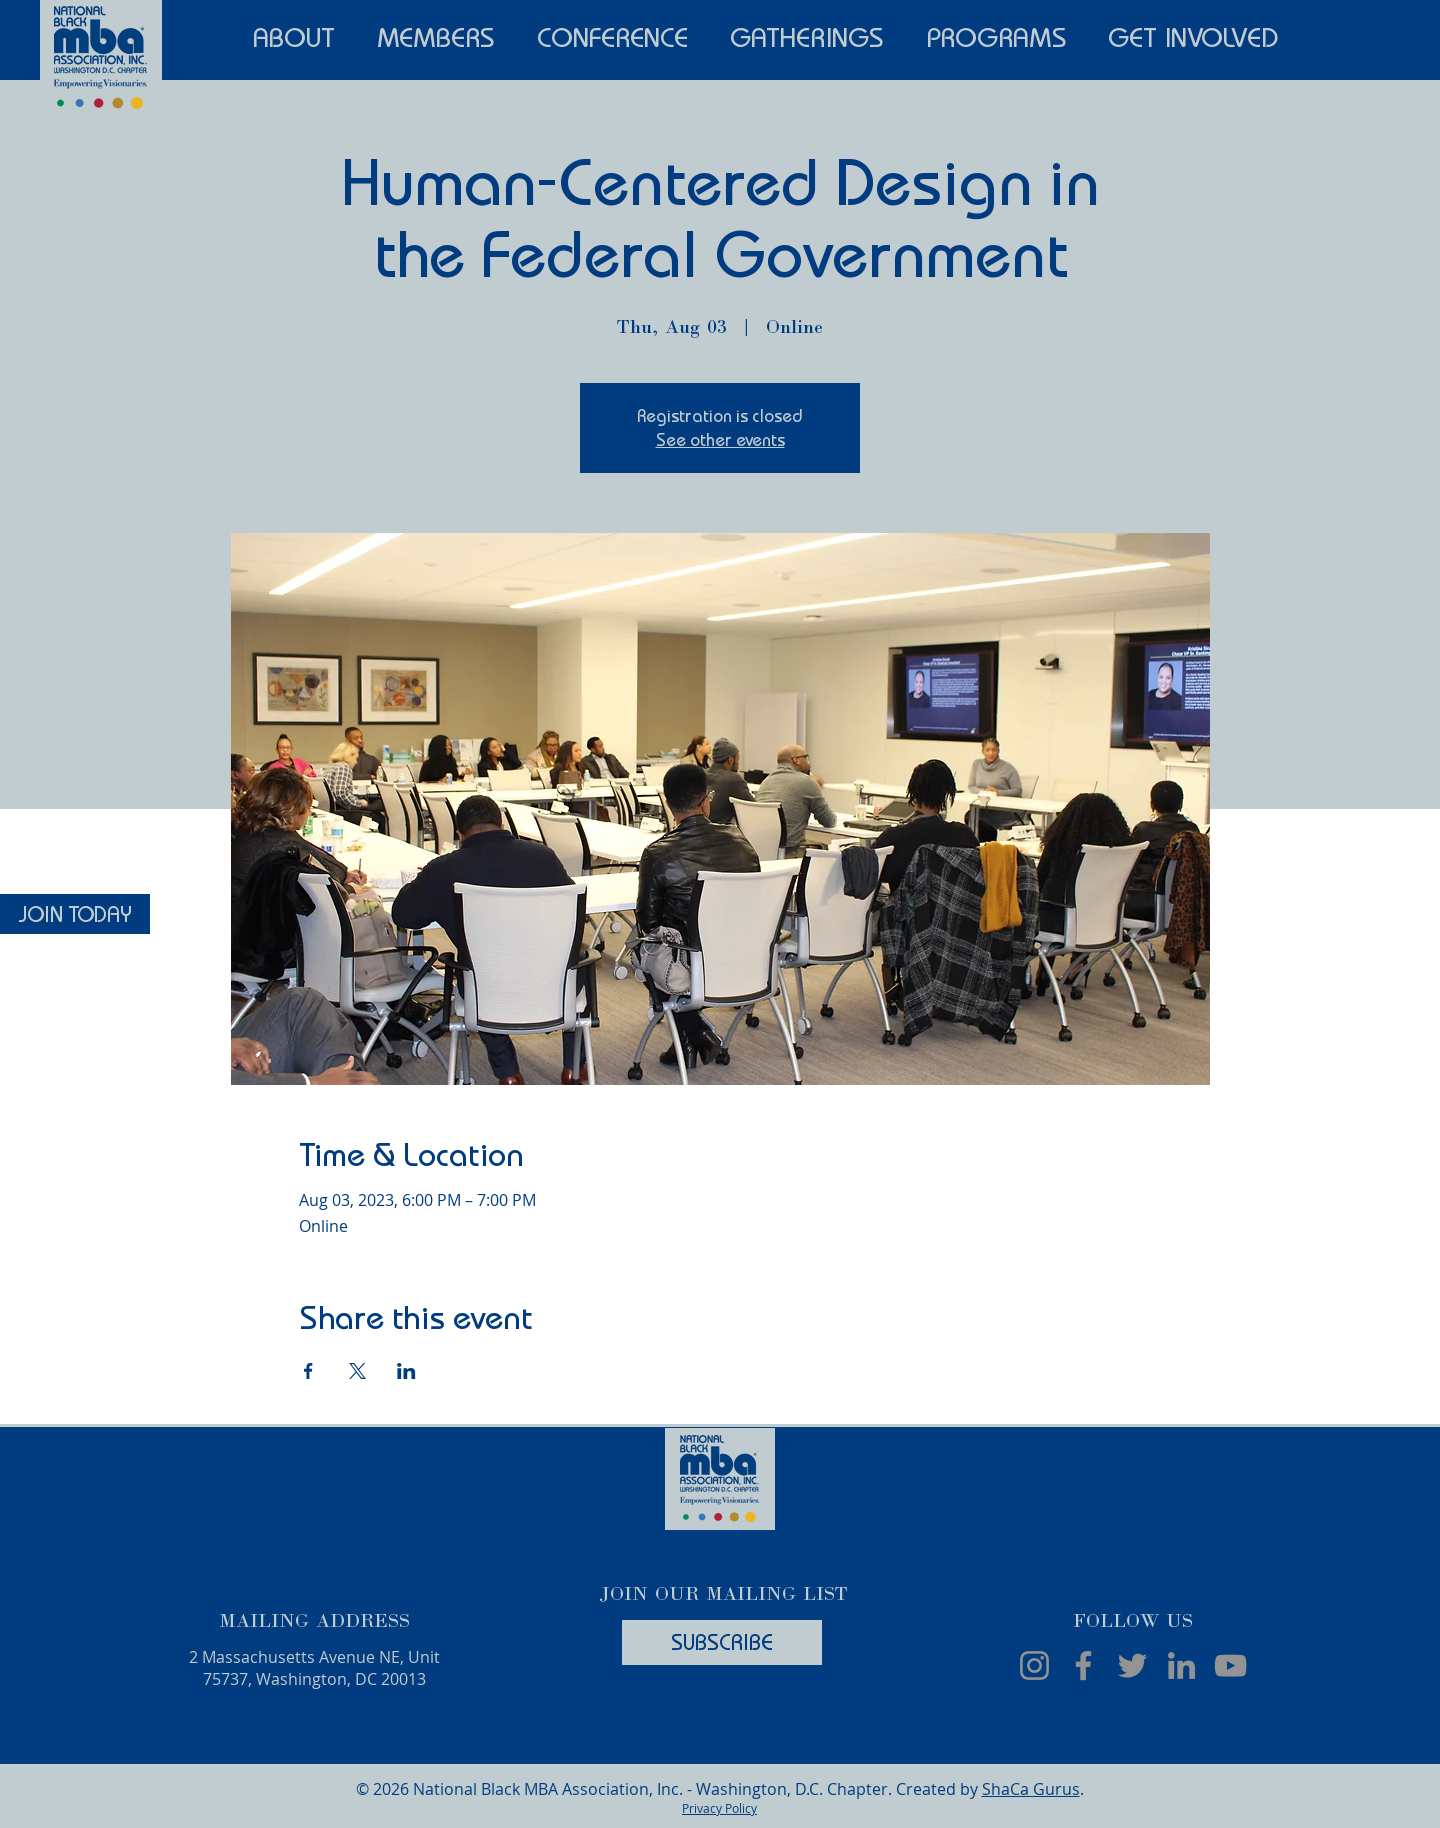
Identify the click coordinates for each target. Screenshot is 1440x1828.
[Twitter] (1132, 1665)
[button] (294, 35)
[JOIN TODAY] (75, 914)
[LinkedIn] (1181, 1665)
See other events (720, 439)
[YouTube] (1230, 1665)
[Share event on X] (357, 1371)
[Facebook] (1083, 1665)
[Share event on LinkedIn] (406, 1371)
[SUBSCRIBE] (722, 1642)
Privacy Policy (719, 1808)
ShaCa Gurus (1031, 1789)
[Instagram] (1034, 1665)
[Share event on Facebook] (308, 1371)
